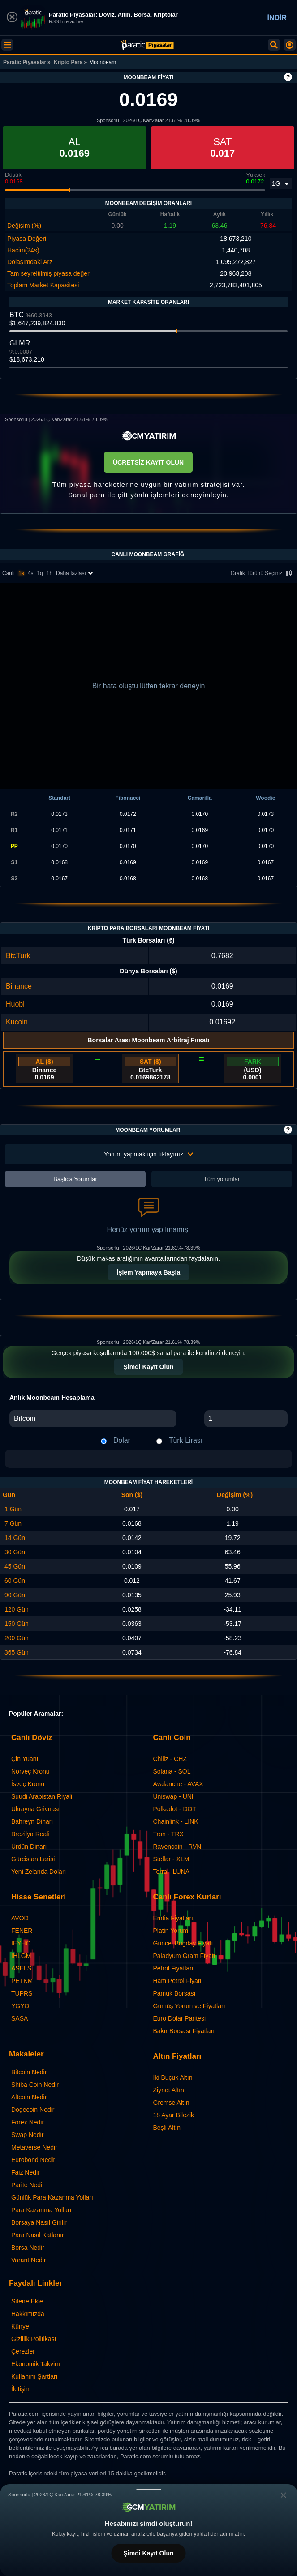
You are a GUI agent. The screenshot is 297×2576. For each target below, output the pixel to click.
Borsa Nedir (27, 2247)
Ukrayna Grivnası (35, 1809)
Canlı (8, 573)
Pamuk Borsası (174, 1993)
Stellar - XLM (171, 1859)
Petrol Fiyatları (173, 1968)
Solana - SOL (172, 1771)
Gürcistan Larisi (33, 1859)
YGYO (20, 2005)
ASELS (21, 1968)
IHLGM (21, 1955)
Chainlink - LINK (175, 1821)
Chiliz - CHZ (170, 1758)
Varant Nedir (28, 2260)
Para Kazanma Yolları (41, 2209)
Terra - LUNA (171, 1871)
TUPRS (21, 1993)
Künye (20, 2326)
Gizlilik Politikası (33, 2338)
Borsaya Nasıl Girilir (39, 2222)
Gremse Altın (171, 2102)
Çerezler (23, 2351)
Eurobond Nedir (33, 2159)
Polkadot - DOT (174, 1809)
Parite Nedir (27, 2184)
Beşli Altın (167, 2127)
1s (21, 573)
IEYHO (21, 1943)
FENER (21, 1930)
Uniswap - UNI (173, 1796)
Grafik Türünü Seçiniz (263, 573)
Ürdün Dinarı (29, 1846)
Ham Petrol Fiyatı (177, 1980)
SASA (19, 2018)
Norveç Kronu (30, 1771)
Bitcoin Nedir (29, 2072)
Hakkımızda (27, 2313)
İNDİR (277, 17)
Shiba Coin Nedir (35, 2084)
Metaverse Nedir (34, 2147)
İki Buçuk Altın (173, 2077)
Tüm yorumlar (222, 1179)
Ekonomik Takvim (35, 2363)
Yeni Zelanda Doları (38, 1871)
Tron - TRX (168, 1834)
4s (31, 573)
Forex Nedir (27, 2122)
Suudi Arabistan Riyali (41, 1796)
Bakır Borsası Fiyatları (184, 2030)
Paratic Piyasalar (24, 62)
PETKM (22, 1980)
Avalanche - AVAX (178, 1783)
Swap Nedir (27, 2134)
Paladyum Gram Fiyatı (184, 1955)
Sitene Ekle (27, 2301)
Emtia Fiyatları (173, 1918)
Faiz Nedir (25, 2172)
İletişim (21, 2389)
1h (49, 573)
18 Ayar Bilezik (173, 2115)
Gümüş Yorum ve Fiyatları (189, 2005)
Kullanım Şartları (34, 2376)
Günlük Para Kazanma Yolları (52, 2197)
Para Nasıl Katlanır (37, 2235)
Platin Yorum (171, 1930)
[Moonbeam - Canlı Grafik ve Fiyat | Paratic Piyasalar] (147, 45)
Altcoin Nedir (29, 2097)
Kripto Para (68, 62)
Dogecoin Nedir (33, 2109)
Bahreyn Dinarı (32, 1821)
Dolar (121, 1440)
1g (40, 573)
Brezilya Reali (30, 1834)
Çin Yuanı (24, 1758)
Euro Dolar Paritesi (179, 2018)
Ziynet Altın (168, 2090)
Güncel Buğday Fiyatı (183, 1943)
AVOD (20, 1918)
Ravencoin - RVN (177, 1846)
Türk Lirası (186, 1440)
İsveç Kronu (27, 1783)
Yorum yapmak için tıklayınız (148, 1154)
